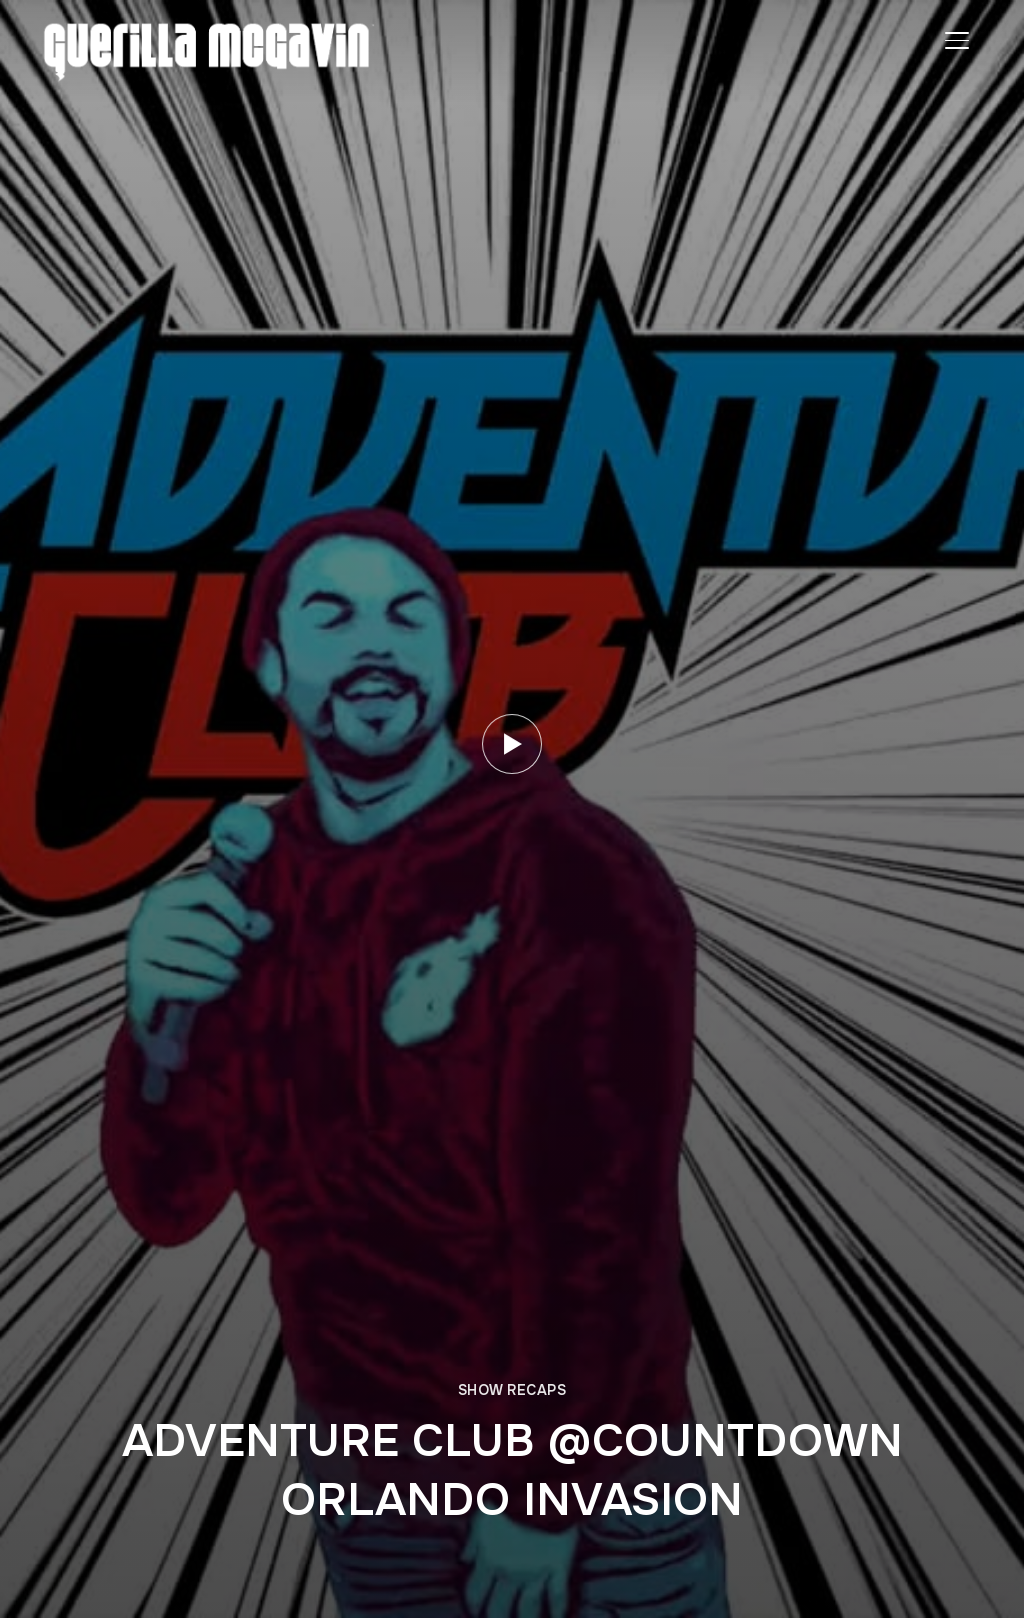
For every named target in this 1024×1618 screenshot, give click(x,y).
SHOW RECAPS (512, 1390)
